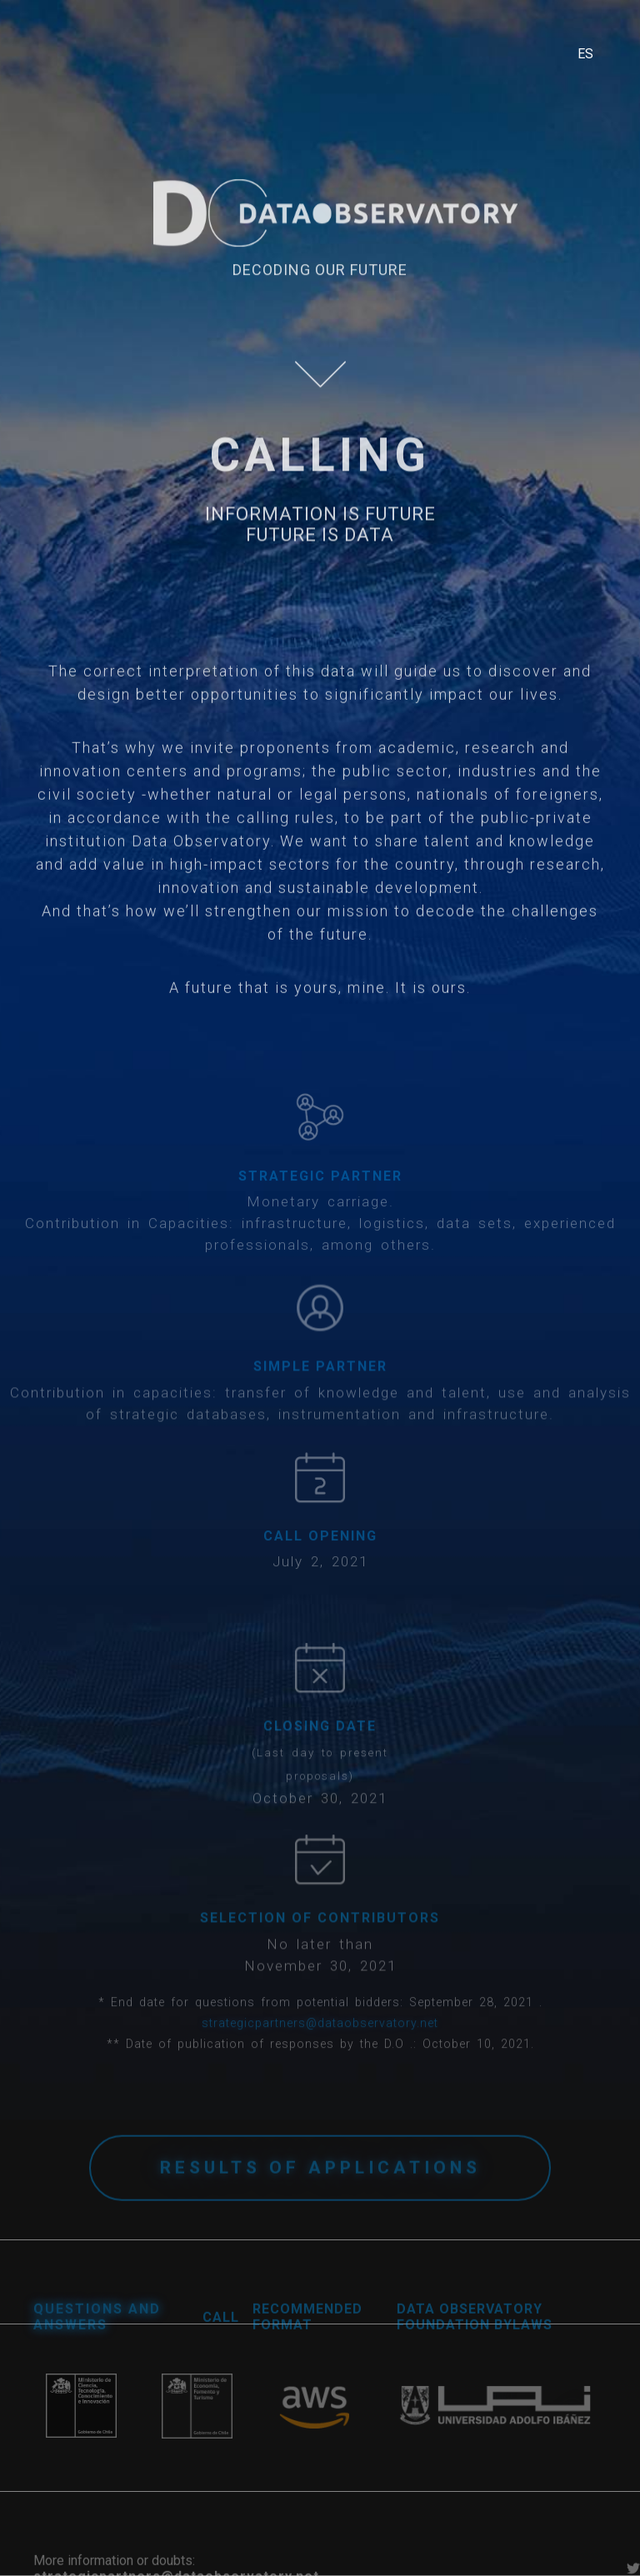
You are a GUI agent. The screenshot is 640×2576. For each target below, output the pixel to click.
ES (585, 54)
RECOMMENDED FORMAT (307, 2332)
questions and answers (97, 2332)
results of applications (320, 2186)
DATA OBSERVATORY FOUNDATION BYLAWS (474, 2332)
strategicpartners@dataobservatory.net (320, 2040)
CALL (220, 2332)
